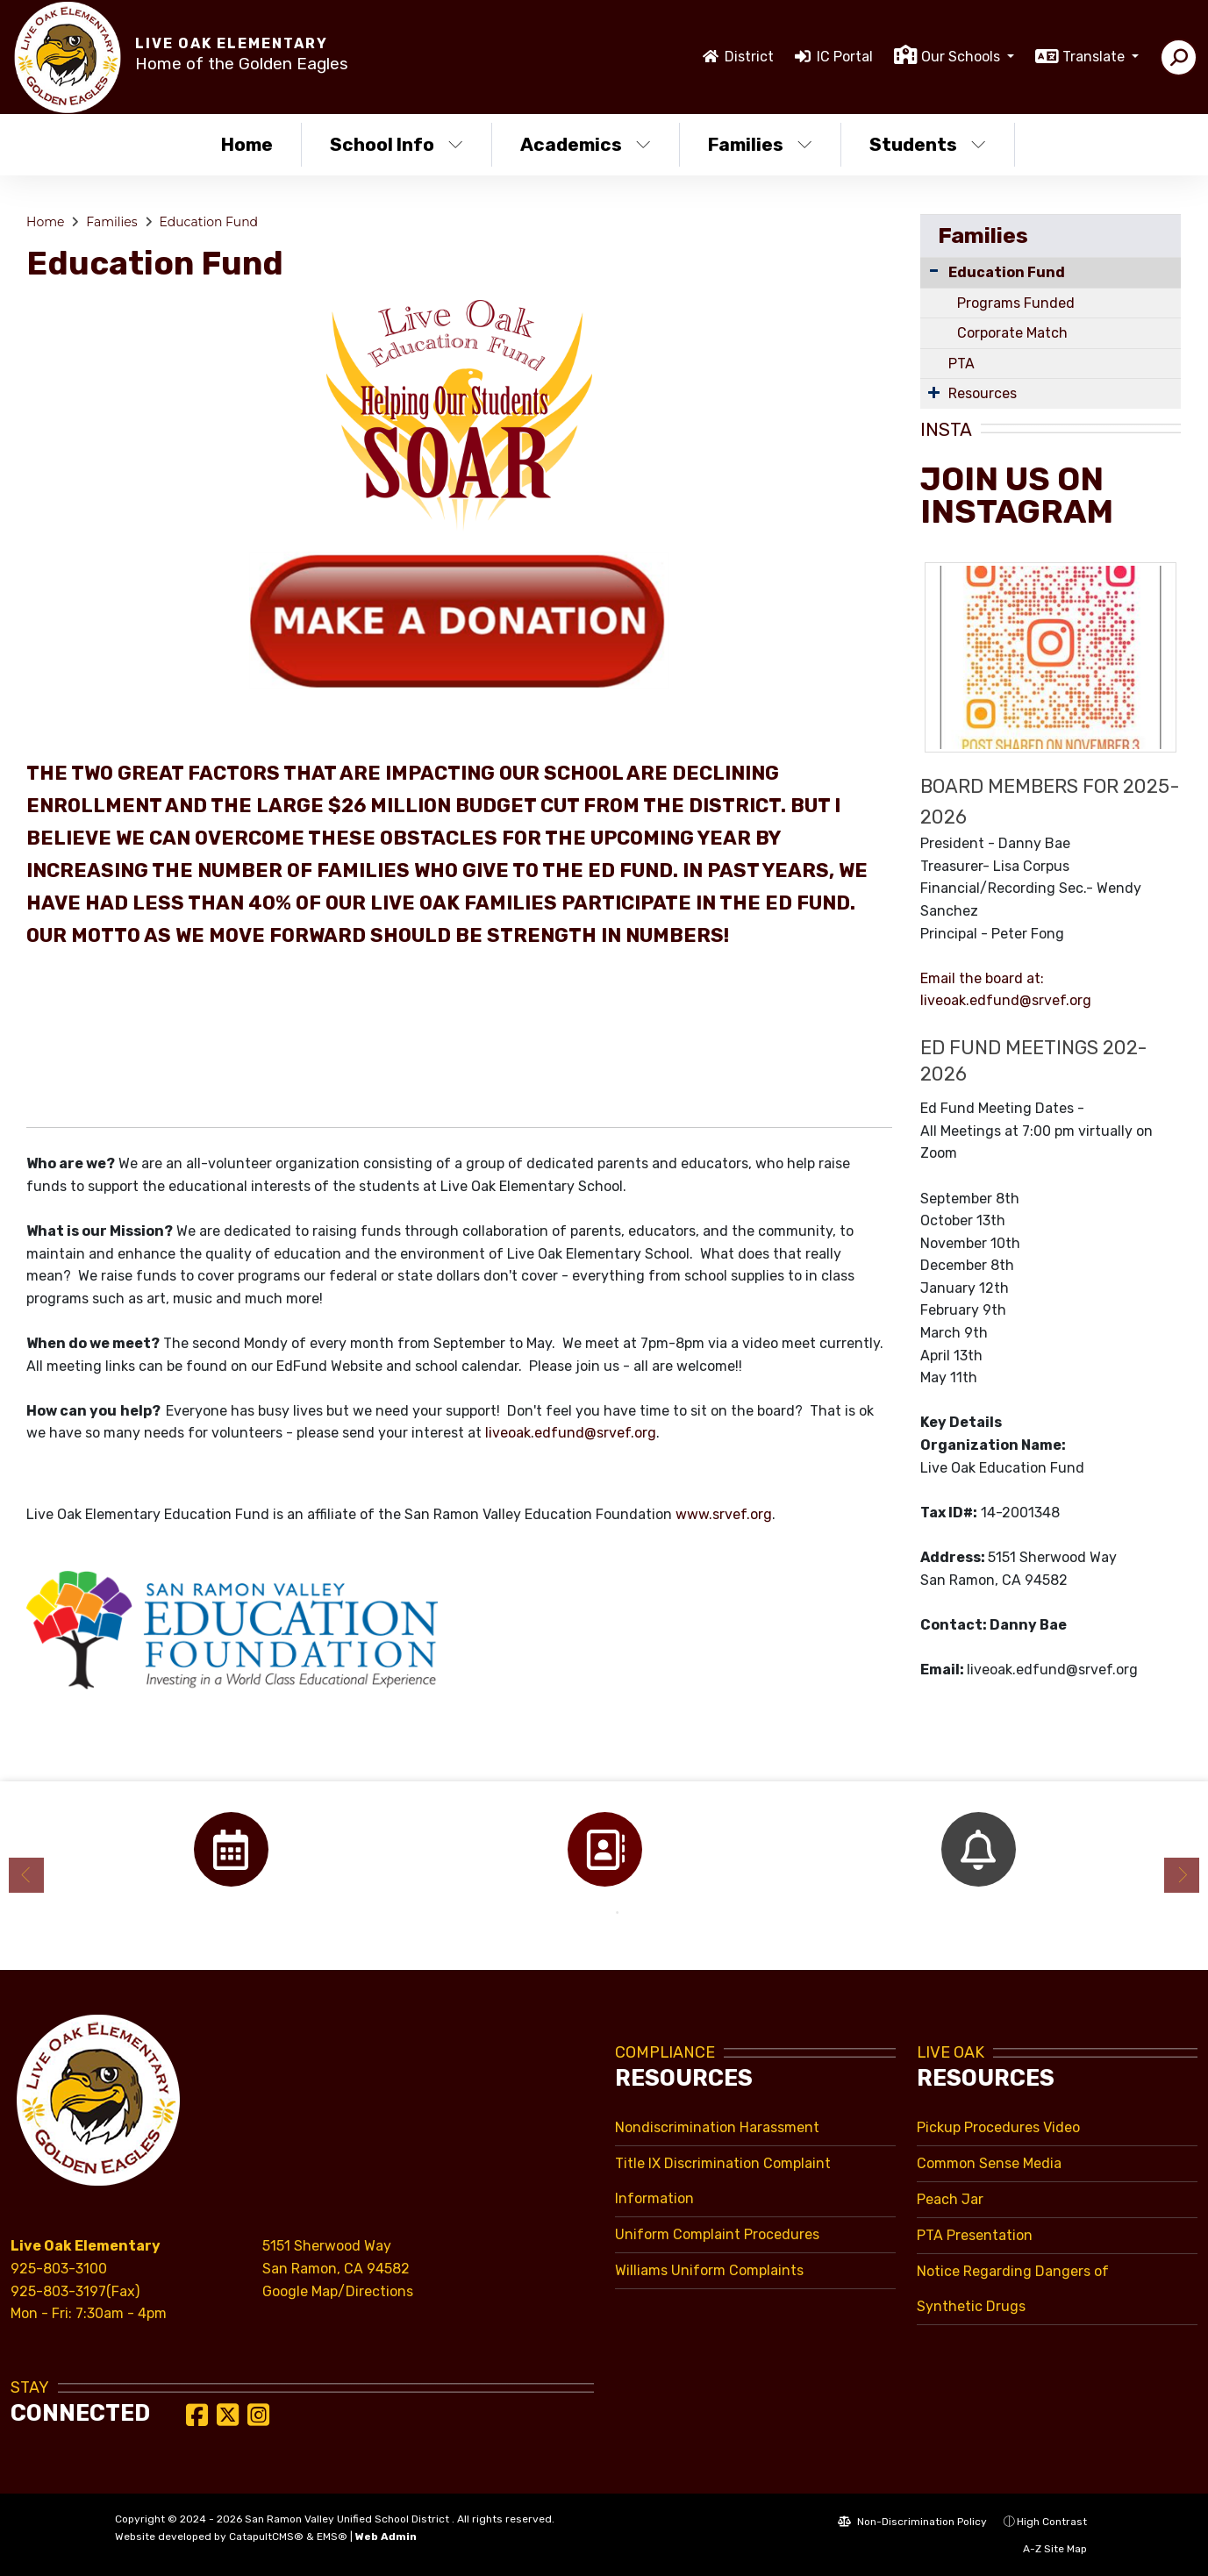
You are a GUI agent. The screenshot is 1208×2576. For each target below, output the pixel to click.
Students (927, 144)
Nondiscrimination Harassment (717, 2127)
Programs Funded (1016, 303)
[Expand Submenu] (934, 392)
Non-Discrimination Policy (912, 2521)
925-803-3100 (59, 2268)
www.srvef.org (723, 1514)
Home (247, 144)
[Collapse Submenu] (934, 270)
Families (760, 144)
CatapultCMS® (266, 2536)
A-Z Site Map (1045, 2549)
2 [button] (617, 1913)
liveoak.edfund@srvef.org (570, 1432)
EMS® (332, 2536)
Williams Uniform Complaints (709, 2270)
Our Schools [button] (962, 56)
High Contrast (1052, 2521)
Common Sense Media (989, 2163)
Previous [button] (26, 1875)
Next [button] (1181, 1875)
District (749, 56)
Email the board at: (982, 978)
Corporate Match (1012, 333)
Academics (585, 144)
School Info (396, 144)
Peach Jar (950, 2199)
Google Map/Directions (337, 2291)
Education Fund (208, 222)
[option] (231, 1849)
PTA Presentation (975, 2235)
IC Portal (845, 56)
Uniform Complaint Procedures (717, 2234)
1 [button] (591, 1913)
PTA (961, 363)
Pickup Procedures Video (998, 2127)
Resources (982, 393)
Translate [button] (1095, 56)
